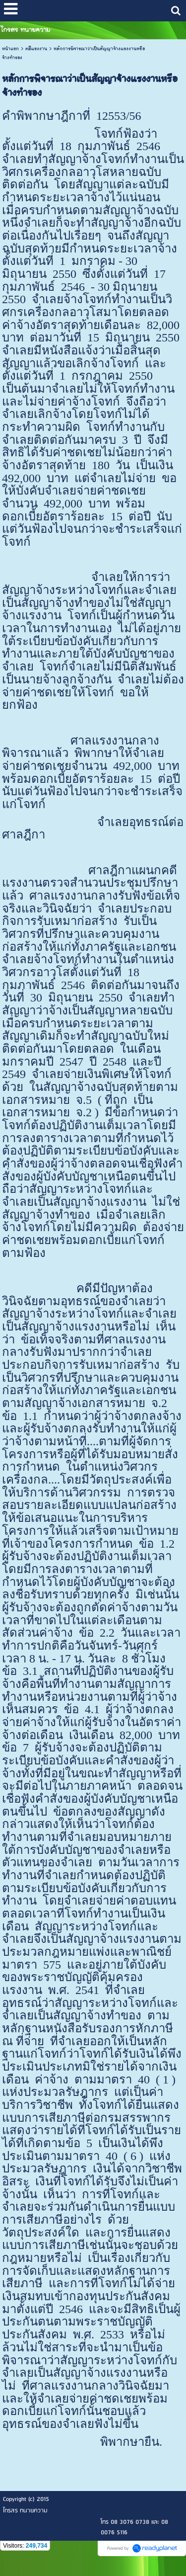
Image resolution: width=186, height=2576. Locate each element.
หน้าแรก (10, 48)
